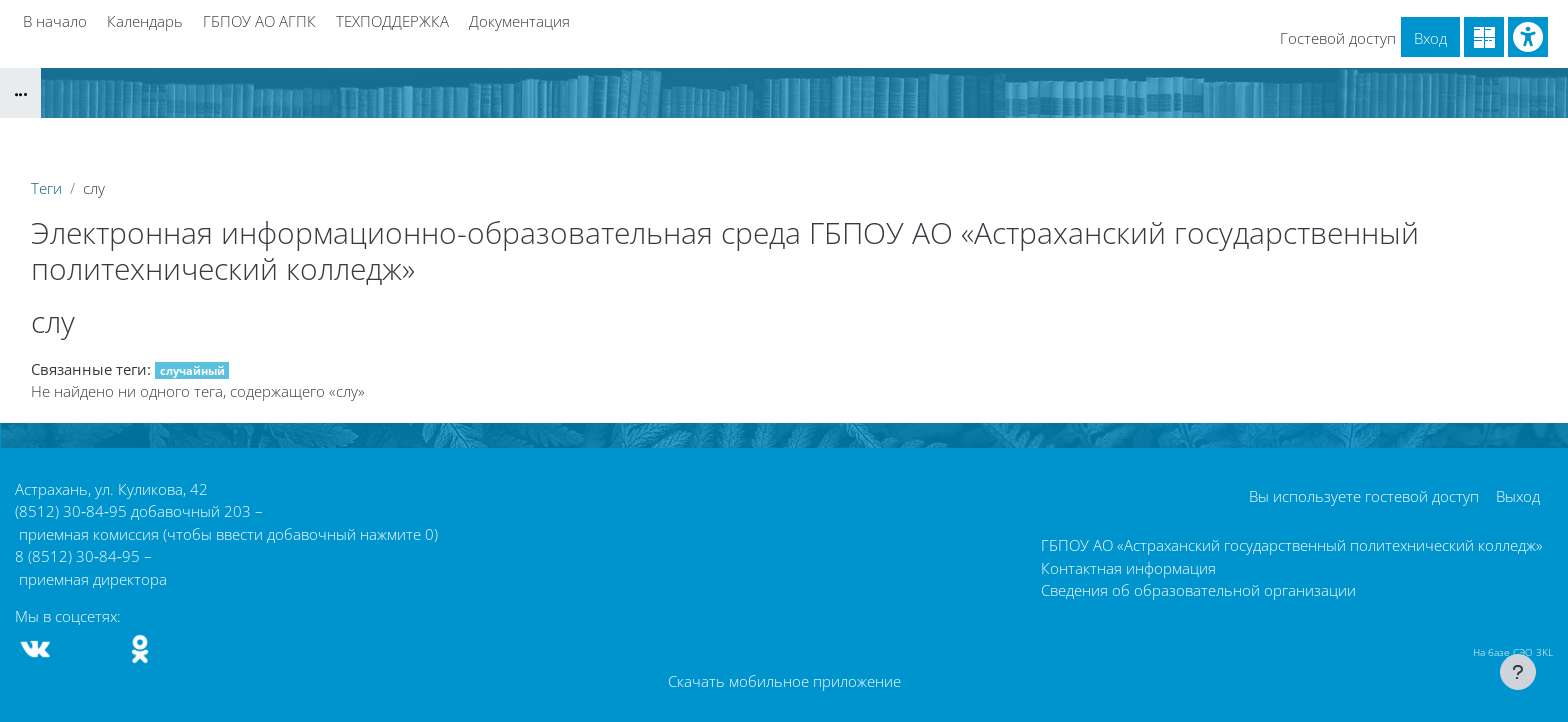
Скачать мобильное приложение (784, 681)
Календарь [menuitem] (145, 21)
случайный (192, 370)
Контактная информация (1128, 568)
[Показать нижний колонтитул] (1518, 672)
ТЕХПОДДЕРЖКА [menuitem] (392, 21)
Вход (1430, 38)
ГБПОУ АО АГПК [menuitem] (259, 21)
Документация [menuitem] (519, 21)
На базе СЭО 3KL (1513, 652)
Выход (1518, 496)
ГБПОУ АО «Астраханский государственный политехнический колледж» (1292, 545)
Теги (46, 188)
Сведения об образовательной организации (1198, 590)
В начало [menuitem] (55, 21)
